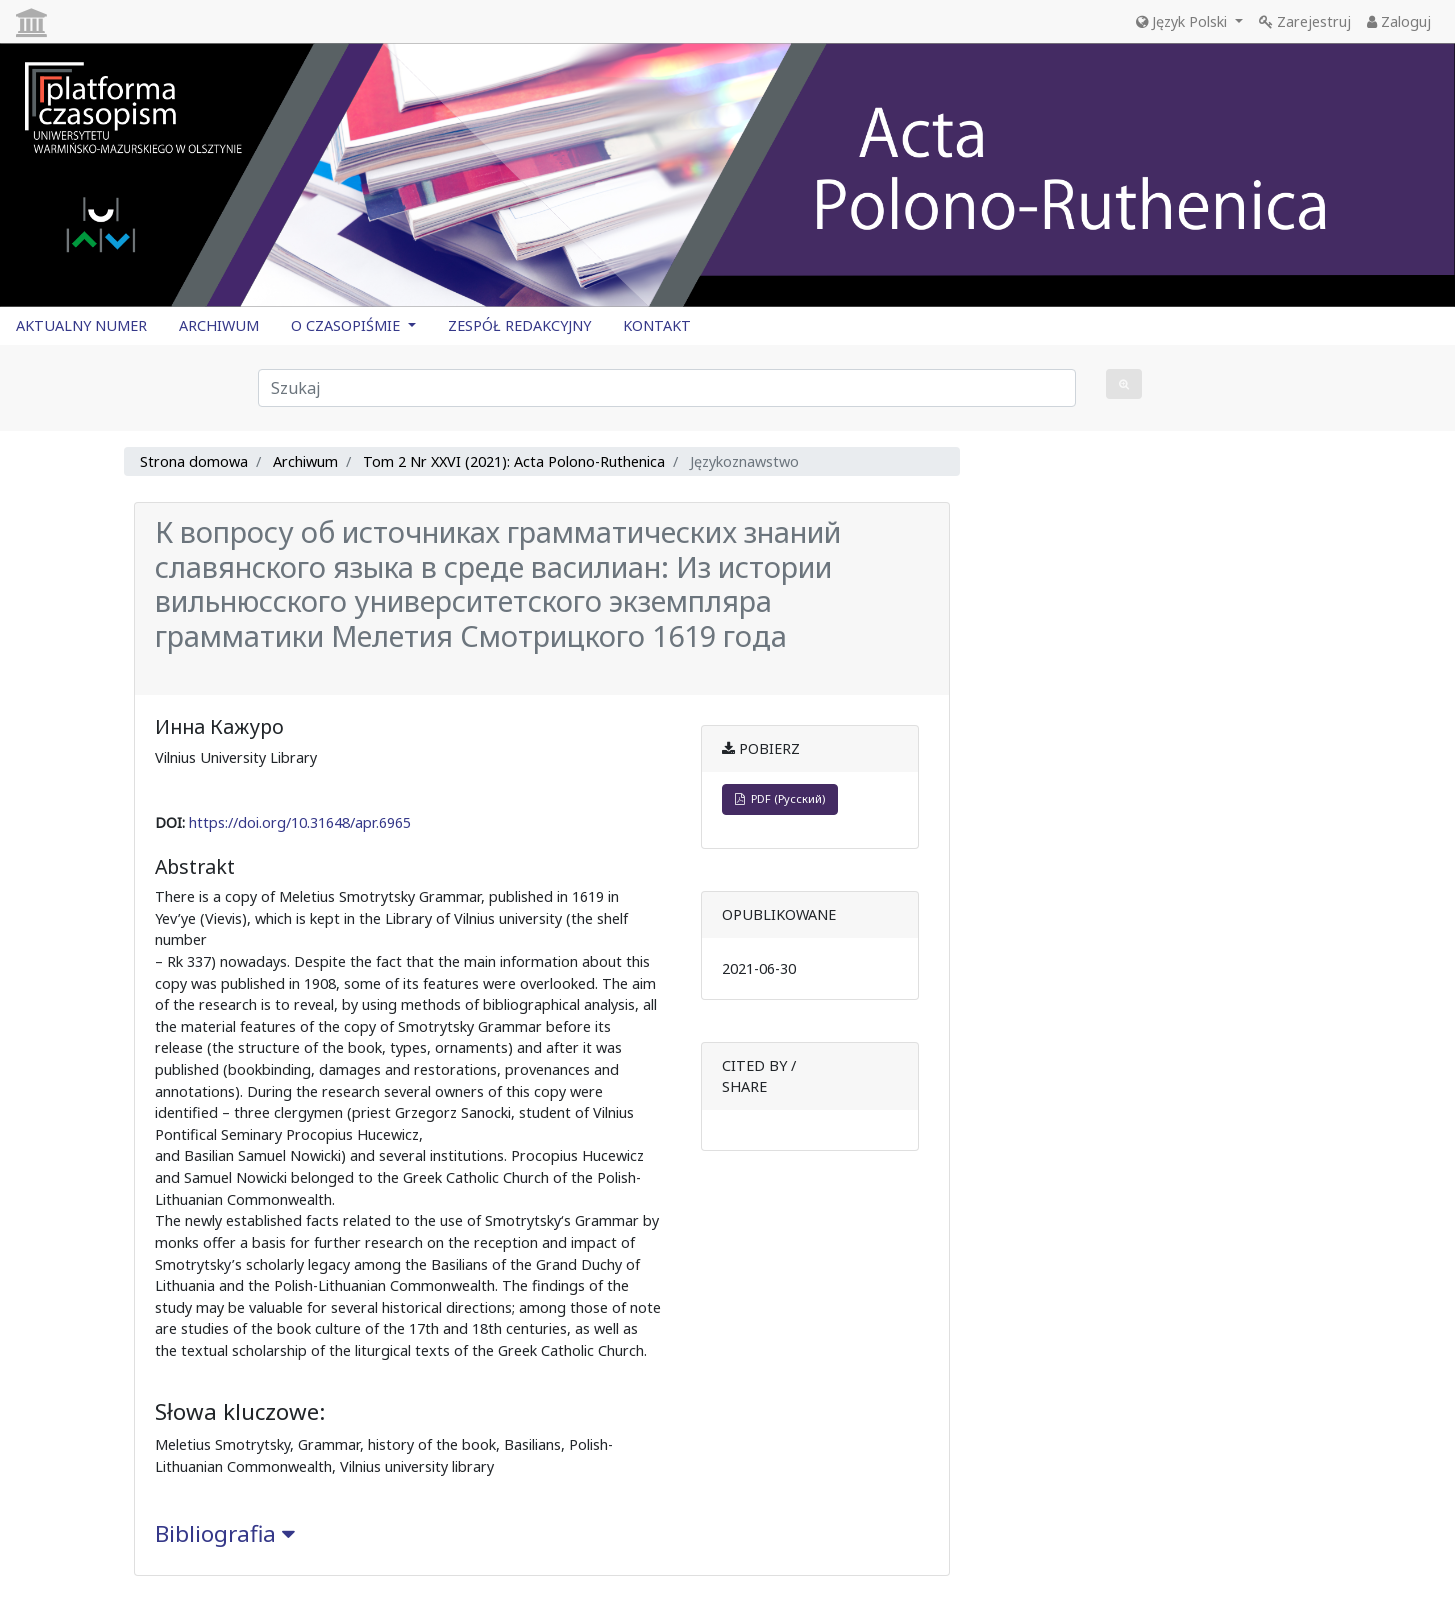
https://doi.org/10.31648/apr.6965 (300, 822)
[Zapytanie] (667, 388)
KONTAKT (657, 325)
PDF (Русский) (780, 798)
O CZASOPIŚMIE (347, 325)
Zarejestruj (1305, 21)
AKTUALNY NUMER (81, 325)
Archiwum (305, 461)
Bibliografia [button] (225, 1533)
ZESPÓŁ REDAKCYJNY (519, 325)
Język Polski (1183, 21)
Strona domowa (194, 461)
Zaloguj (1399, 21)
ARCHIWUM (219, 325)
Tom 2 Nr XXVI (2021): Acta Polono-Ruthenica (514, 461)
